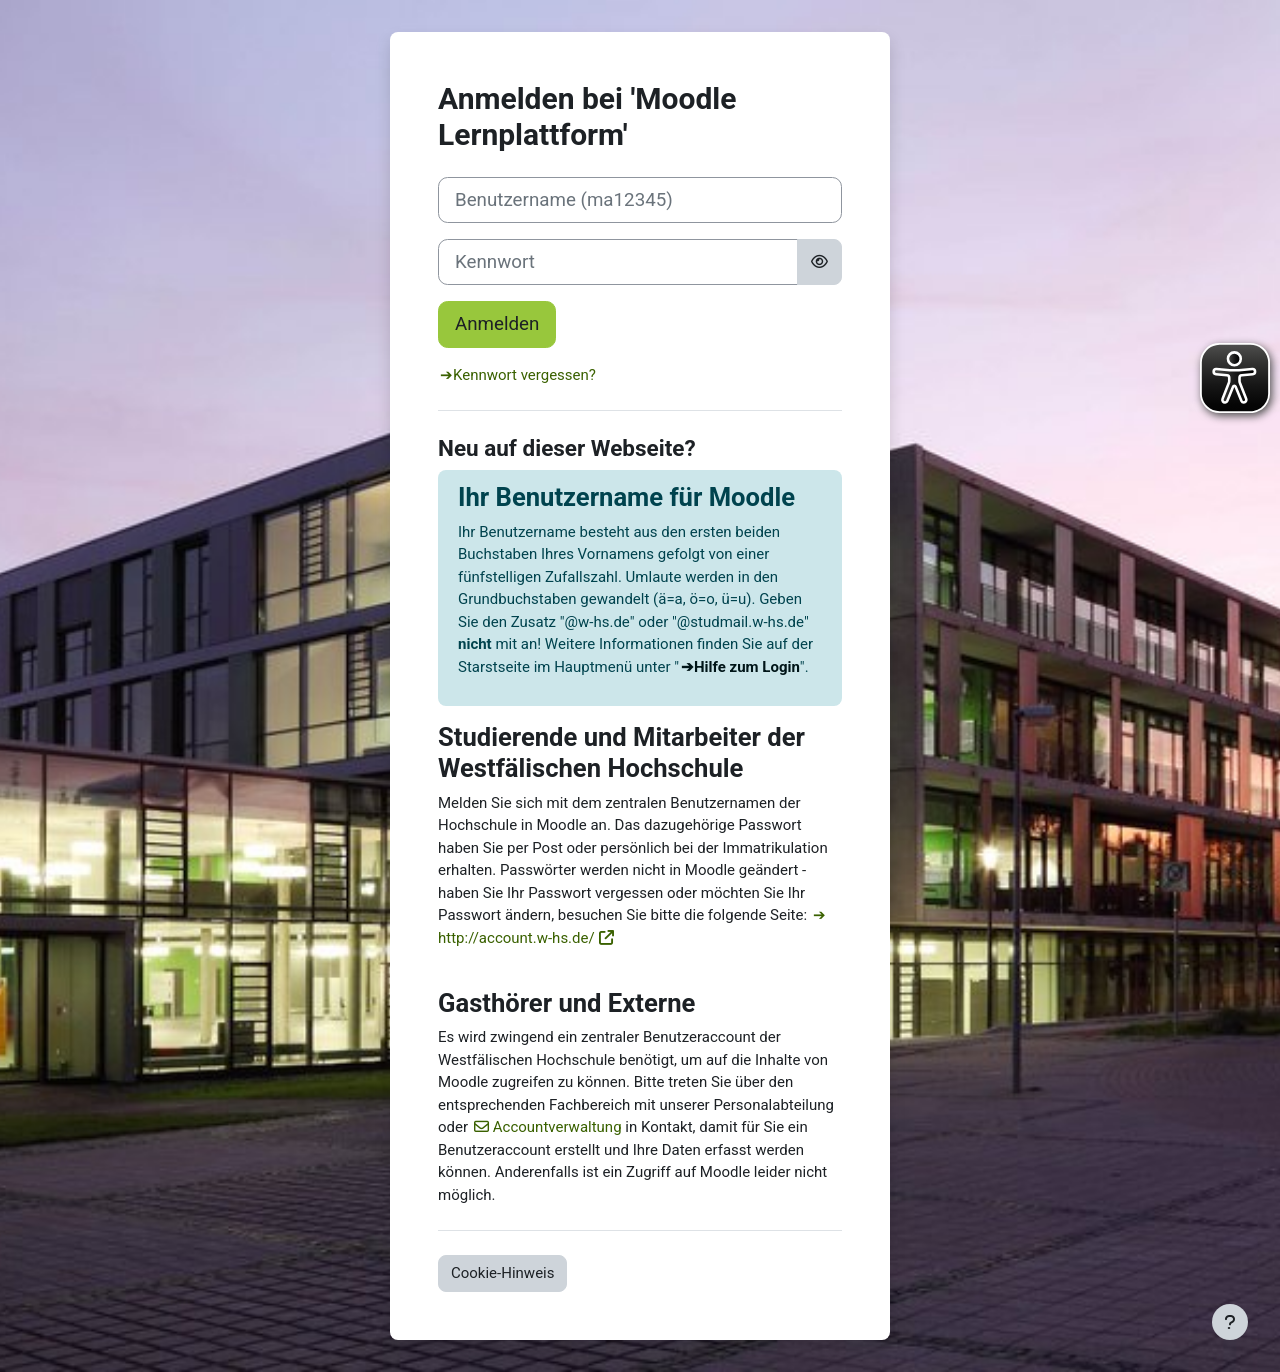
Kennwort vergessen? (524, 375)
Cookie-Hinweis (502, 1273)
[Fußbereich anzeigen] (1230, 1322)
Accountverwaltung (557, 1127)
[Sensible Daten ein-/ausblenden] (819, 262)
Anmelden (497, 324)
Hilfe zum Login (747, 667)
